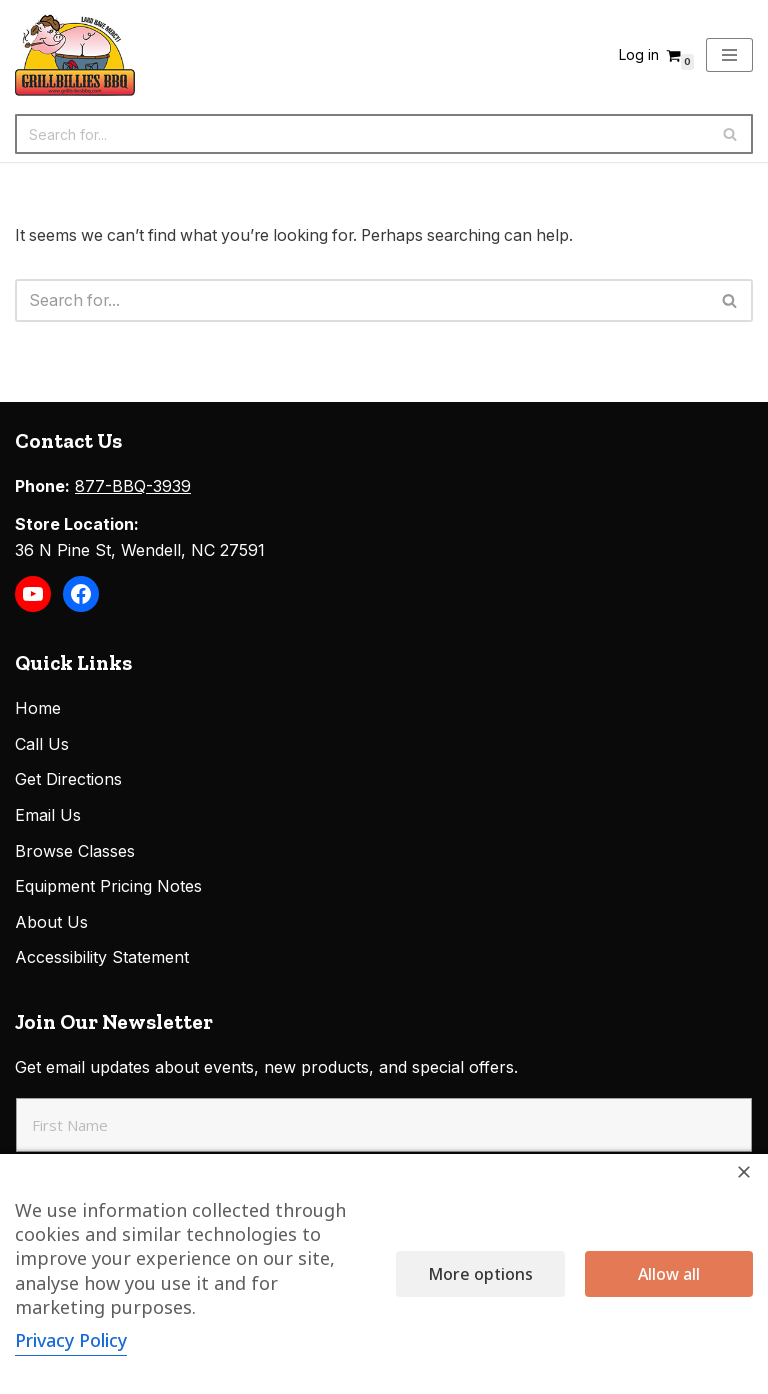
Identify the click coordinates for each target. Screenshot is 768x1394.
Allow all (669, 1274)
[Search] (361, 134)
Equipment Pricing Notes (108, 887)
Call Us (42, 745)
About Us (51, 923)
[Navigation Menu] (729, 55)
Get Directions (68, 781)
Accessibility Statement (102, 959)
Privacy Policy (72, 1341)
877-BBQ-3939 (133, 487)
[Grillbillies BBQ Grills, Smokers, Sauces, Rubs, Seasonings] (75, 55)
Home (38, 709)
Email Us (48, 816)
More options (480, 1274)
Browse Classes (75, 852)
